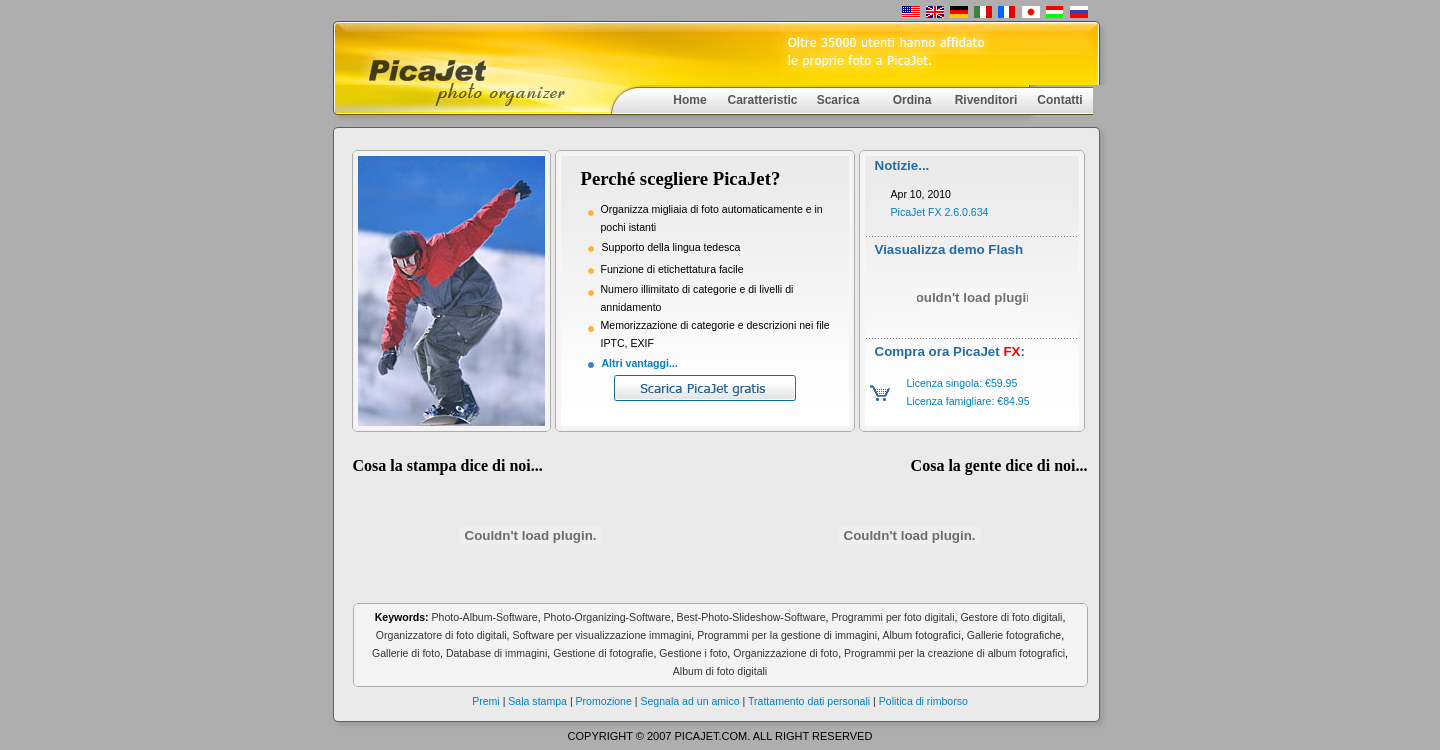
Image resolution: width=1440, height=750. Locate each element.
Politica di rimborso (922, 701)
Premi (486, 701)
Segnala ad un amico (689, 701)
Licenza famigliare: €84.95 (967, 401)
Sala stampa (539, 701)
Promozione (605, 701)
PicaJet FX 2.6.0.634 (940, 212)
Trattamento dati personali (809, 701)
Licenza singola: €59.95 (961, 383)
